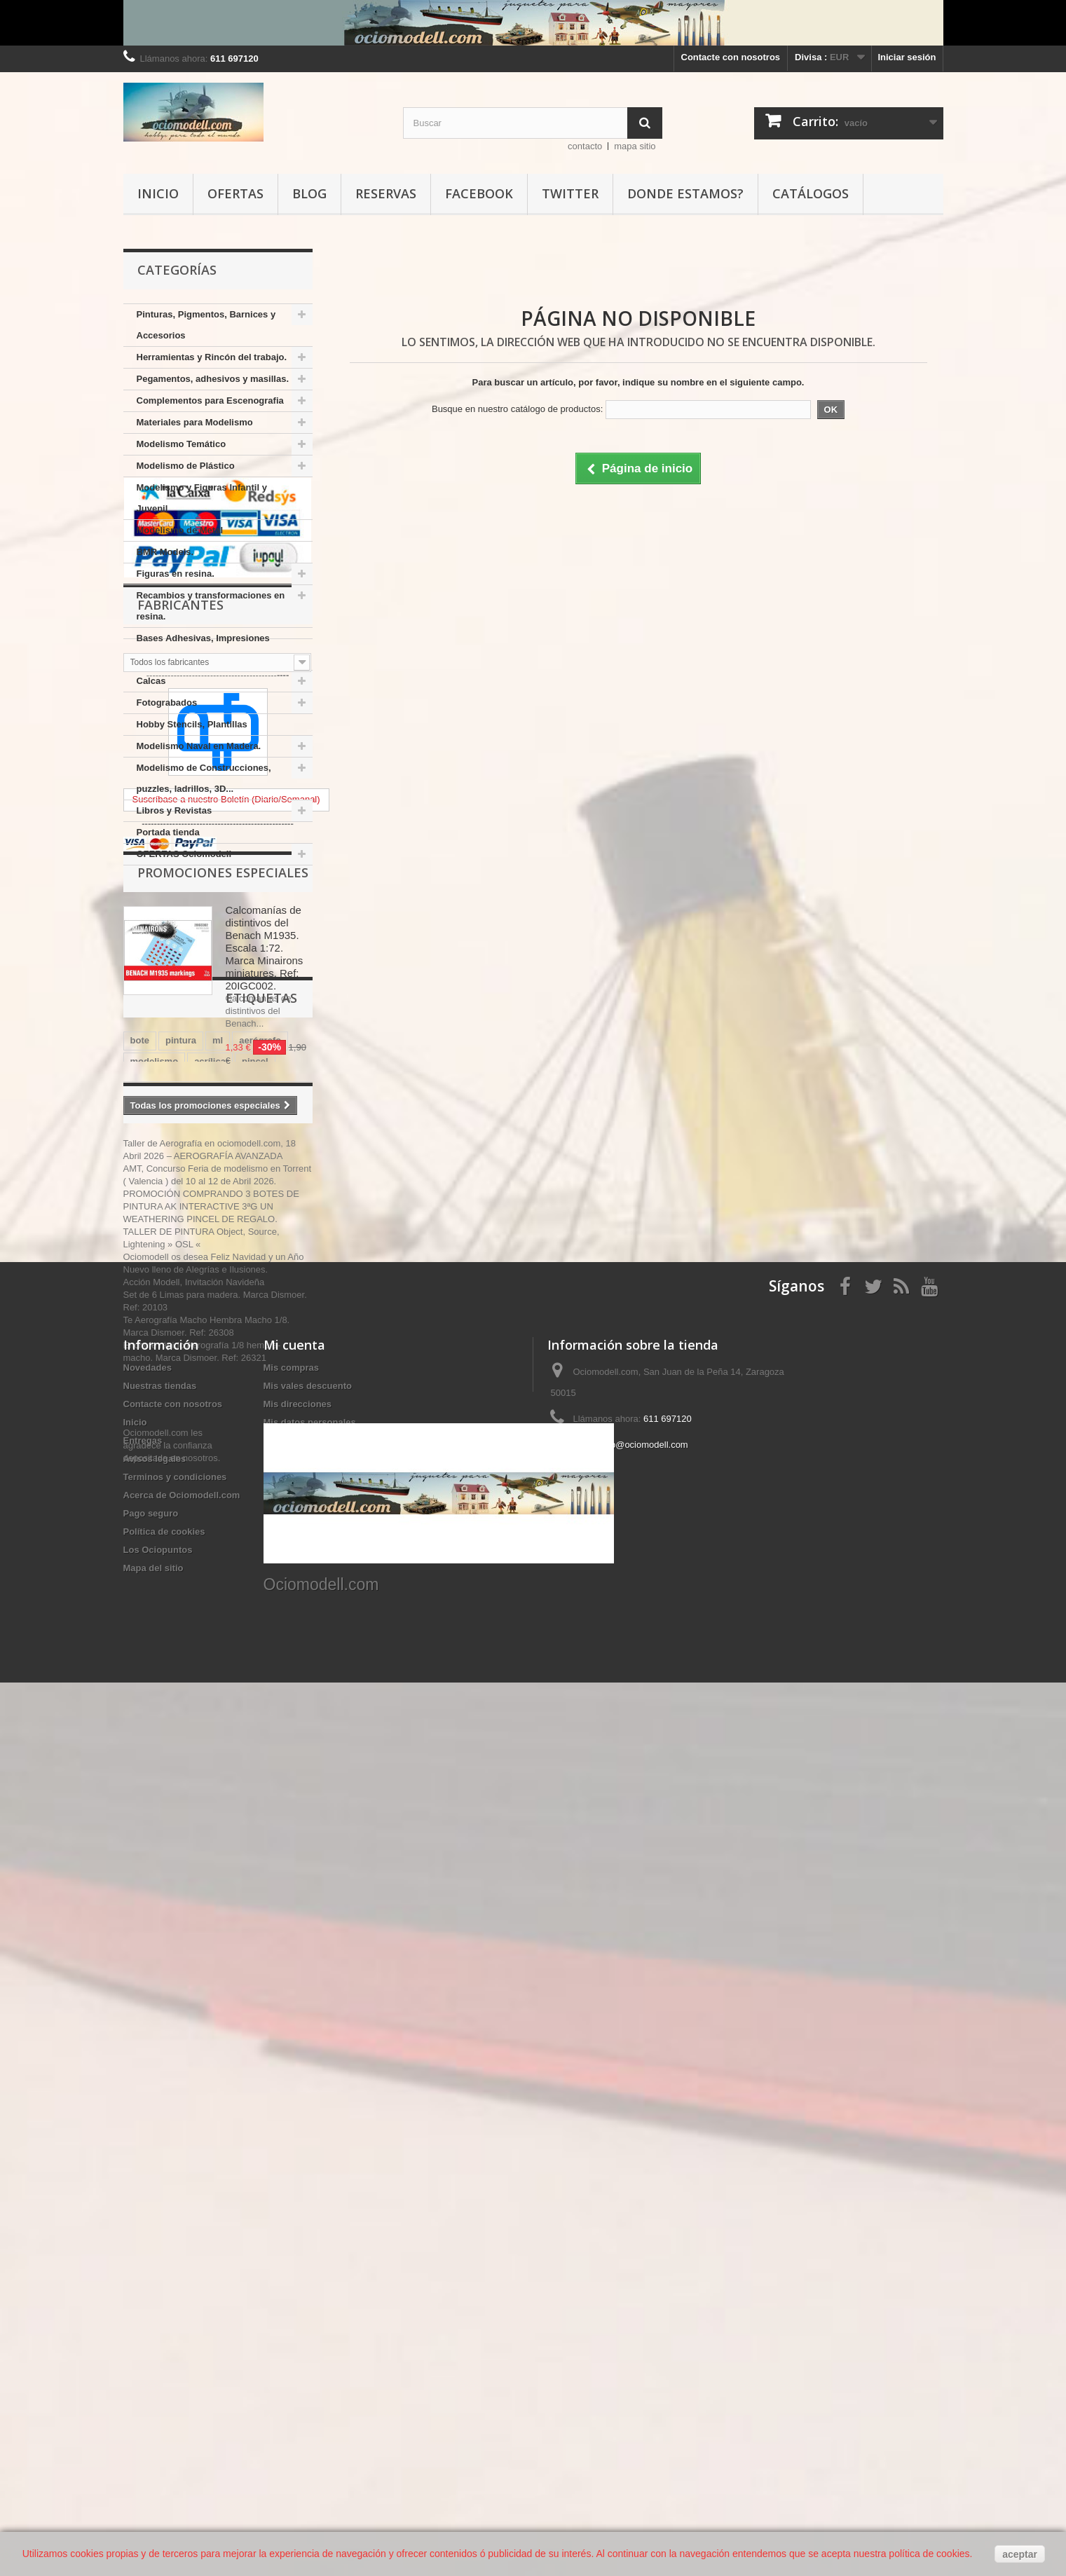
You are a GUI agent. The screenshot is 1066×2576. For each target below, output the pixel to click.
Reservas (385, 193)
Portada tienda (168, 832)
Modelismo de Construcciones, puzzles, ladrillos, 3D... (204, 778)
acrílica (210, 1647)
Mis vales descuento (308, 2205)
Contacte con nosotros (731, 57)
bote (139, 1626)
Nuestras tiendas (160, 2205)
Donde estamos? (685, 193)
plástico (147, 1689)
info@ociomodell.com (644, 2264)
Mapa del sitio (153, 2387)
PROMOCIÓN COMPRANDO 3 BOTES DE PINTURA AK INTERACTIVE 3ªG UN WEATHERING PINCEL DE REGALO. (211, 1867)
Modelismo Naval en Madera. (199, 746)
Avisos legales (154, 2278)
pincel (255, 1647)
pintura (180, 1626)
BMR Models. (165, 552)
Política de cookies (164, 2350)
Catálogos (810, 193)
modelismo (154, 1647)
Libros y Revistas (174, 810)
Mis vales (284, 2259)
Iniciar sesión (906, 57)
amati (273, 1689)
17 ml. (232, 1689)
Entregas (143, 2259)
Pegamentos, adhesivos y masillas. (213, 379)
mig (173, 1710)
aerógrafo (260, 1626)
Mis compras (291, 2186)
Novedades (147, 2186)
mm (288, 1668)
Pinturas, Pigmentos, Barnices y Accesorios (206, 325)
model (253, 1710)
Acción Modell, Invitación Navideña (194, 1943)
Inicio (158, 193)
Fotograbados (167, 702)
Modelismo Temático (181, 444)
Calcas (151, 681)
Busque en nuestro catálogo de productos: (517, 409)
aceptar (1019, 2554)
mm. (139, 1710)
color (192, 1689)
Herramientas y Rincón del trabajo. (212, 357)
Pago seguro (151, 2332)
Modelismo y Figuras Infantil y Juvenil (202, 498)
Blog (309, 193)
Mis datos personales (310, 2241)
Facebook (479, 193)
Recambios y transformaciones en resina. (211, 606)
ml (217, 1626)
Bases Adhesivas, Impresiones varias (203, 648)
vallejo (144, 1668)
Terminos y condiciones (175, 2296)
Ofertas (235, 193)
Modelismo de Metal (180, 530)
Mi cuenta (294, 2164)
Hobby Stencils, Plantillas (192, 724)
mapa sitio (634, 146)
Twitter (570, 193)
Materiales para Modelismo (195, 422)
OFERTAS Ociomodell (184, 854)
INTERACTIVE (234, 1668)
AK (181, 1668)
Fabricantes (180, 1013)
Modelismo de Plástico (186, 465)
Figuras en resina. (175, 573)
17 (288, 1710)
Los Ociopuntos (158, 2369)
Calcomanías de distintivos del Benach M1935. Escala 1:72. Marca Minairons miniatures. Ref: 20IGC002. (264, 1374)
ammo (210, 1710)
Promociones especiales (222, 1299)
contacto (585, 146)
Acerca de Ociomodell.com (181, 2314)
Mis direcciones (298, 2223)
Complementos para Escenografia (210, 400)
